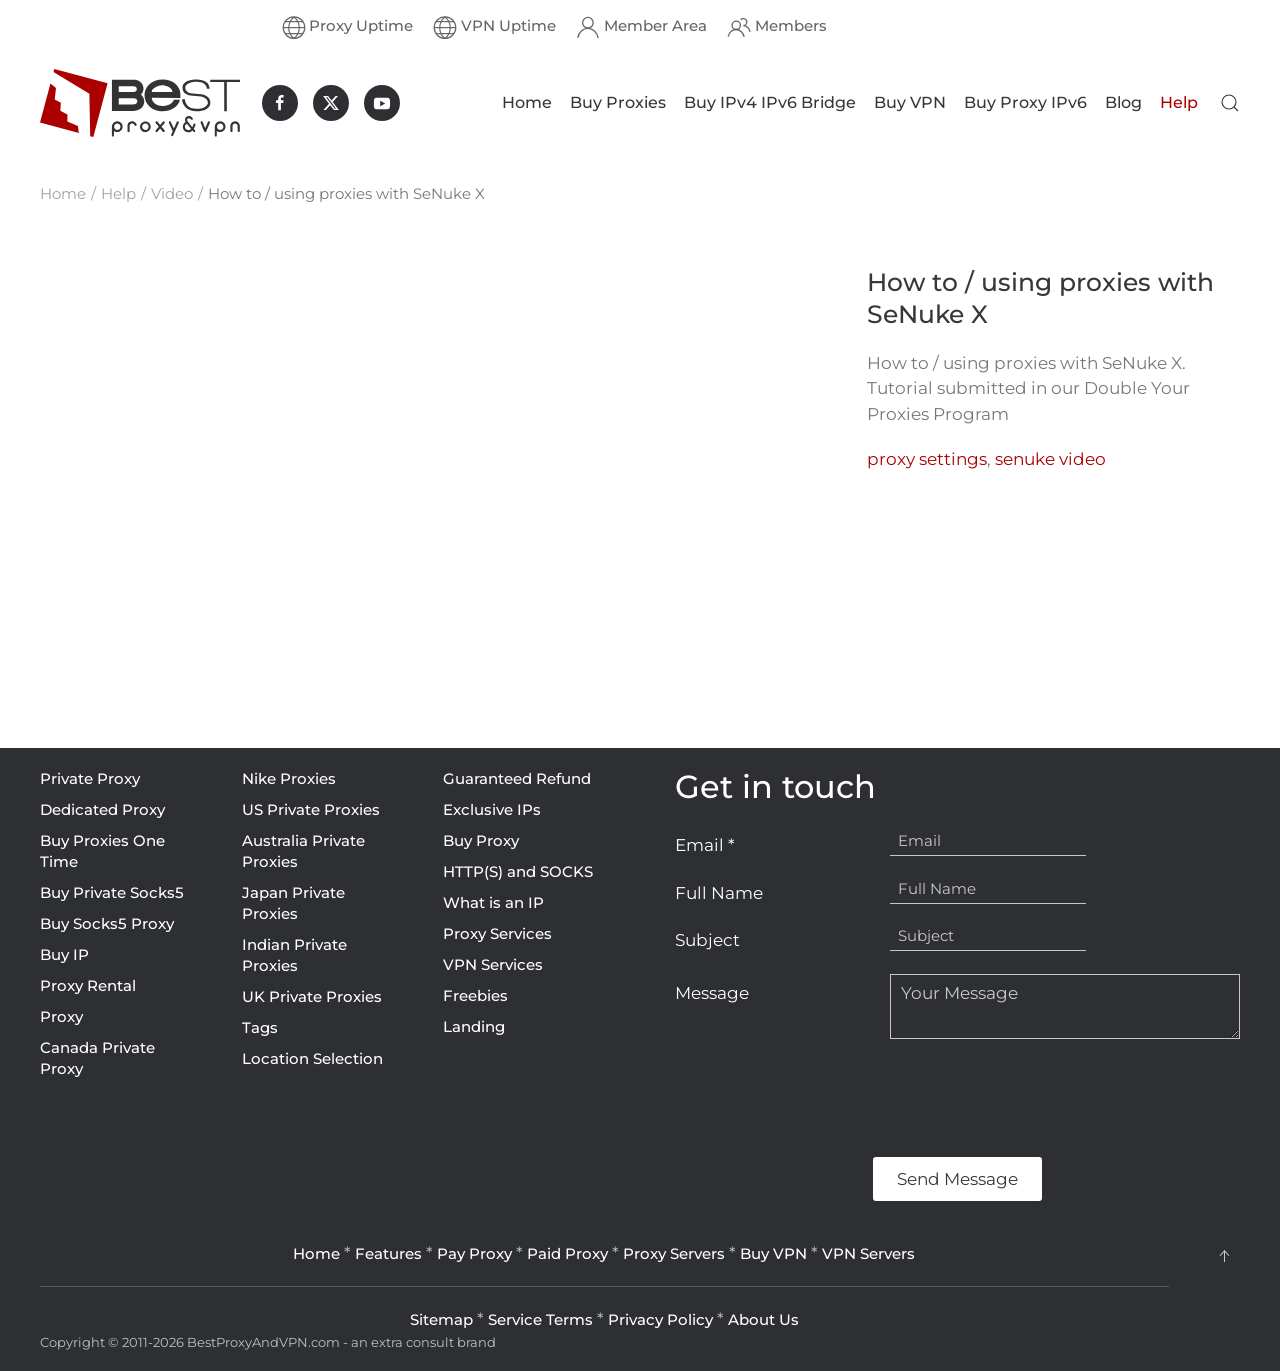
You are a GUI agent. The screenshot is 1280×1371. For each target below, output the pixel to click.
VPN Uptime (494, 27)
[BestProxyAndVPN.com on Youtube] (382, 103)
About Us (763, 1319)
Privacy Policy (660, 1319)
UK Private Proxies (312, 996)
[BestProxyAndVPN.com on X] (331, 103)
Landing (474, 1026)
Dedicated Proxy (102, 809)
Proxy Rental (88, 985)
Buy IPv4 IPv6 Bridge (770, 102)
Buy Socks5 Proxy (107, 923)
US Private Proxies (311, 809)
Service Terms (540, 1319)
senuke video (1050, 459)
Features (388, 1253)
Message (712, 993)
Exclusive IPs (492, 809)
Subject (707, 940)
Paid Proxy (567, 1253)
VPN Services (493, 964)
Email (705, 845)
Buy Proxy (481, 840)
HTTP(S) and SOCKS (518, 871)
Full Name (719, 893)
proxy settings (927, 459)
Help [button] (1179, 102)
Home (527, 102)
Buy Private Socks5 (112, 892)
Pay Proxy (474, 1253)
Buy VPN (910, 102)
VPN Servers (868, 1253)
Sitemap (441, 1319)
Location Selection (312, 1058)
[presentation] (827, 1098)
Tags (260, 1027)
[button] (1230, 103)
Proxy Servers (674, 1253)
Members (777, 27)
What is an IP (493, 902)
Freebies (475, 995)
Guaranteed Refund (517, 778)
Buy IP (64, 954)
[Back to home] (140, 103)
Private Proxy (90, 778)
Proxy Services (497, 933)
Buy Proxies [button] (618, 102)
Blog (1123, 102)
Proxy (61, 1016)
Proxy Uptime (348, 27)
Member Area (641, 27)
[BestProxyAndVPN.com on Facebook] (280, 103)
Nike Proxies (289, 778)
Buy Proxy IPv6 (1025, 102)
